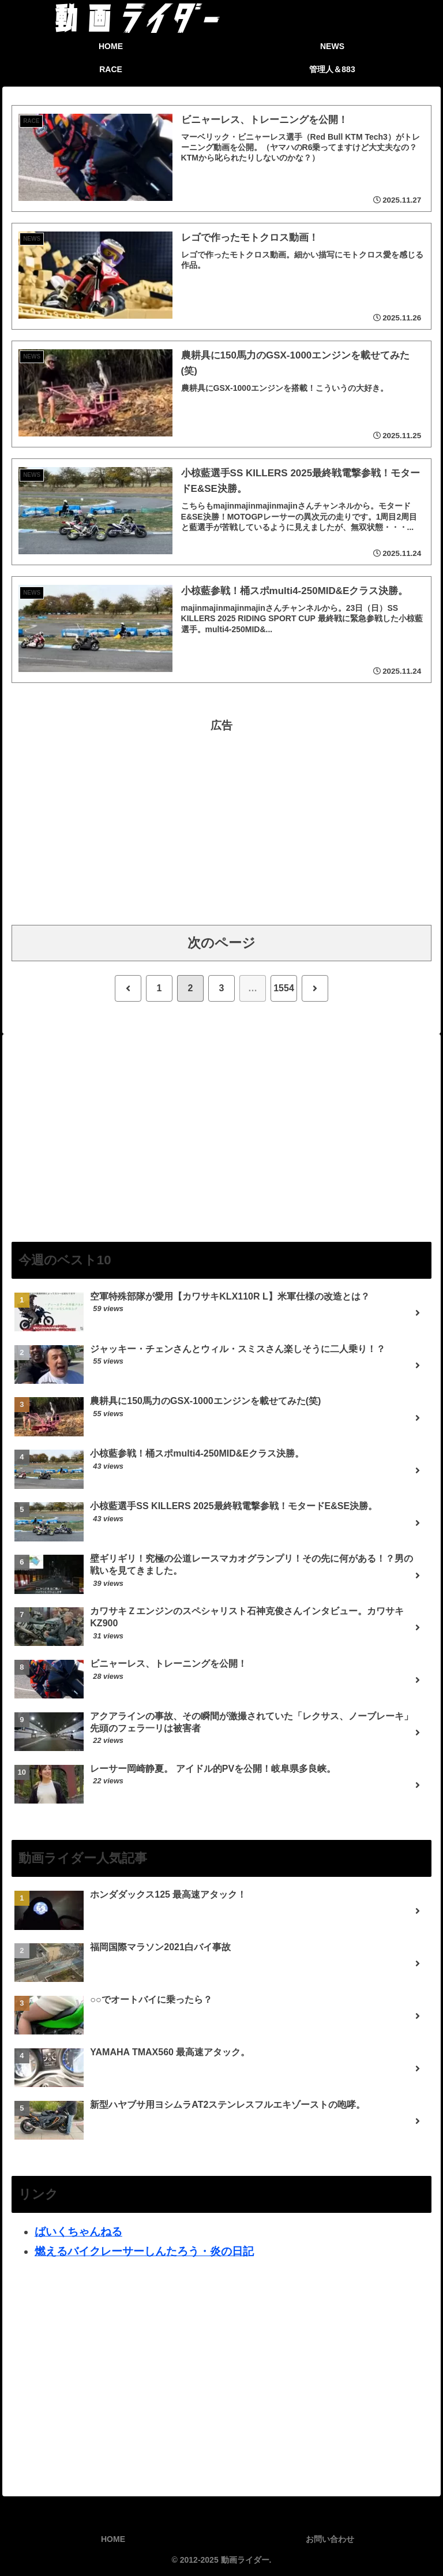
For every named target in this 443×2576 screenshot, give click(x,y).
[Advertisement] (221, 816)
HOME (113, 2539)
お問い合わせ (330, 2539)
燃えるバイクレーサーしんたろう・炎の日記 (144, 2251)
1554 (283, 988)
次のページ (221, 942)
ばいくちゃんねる (78, 2232)
